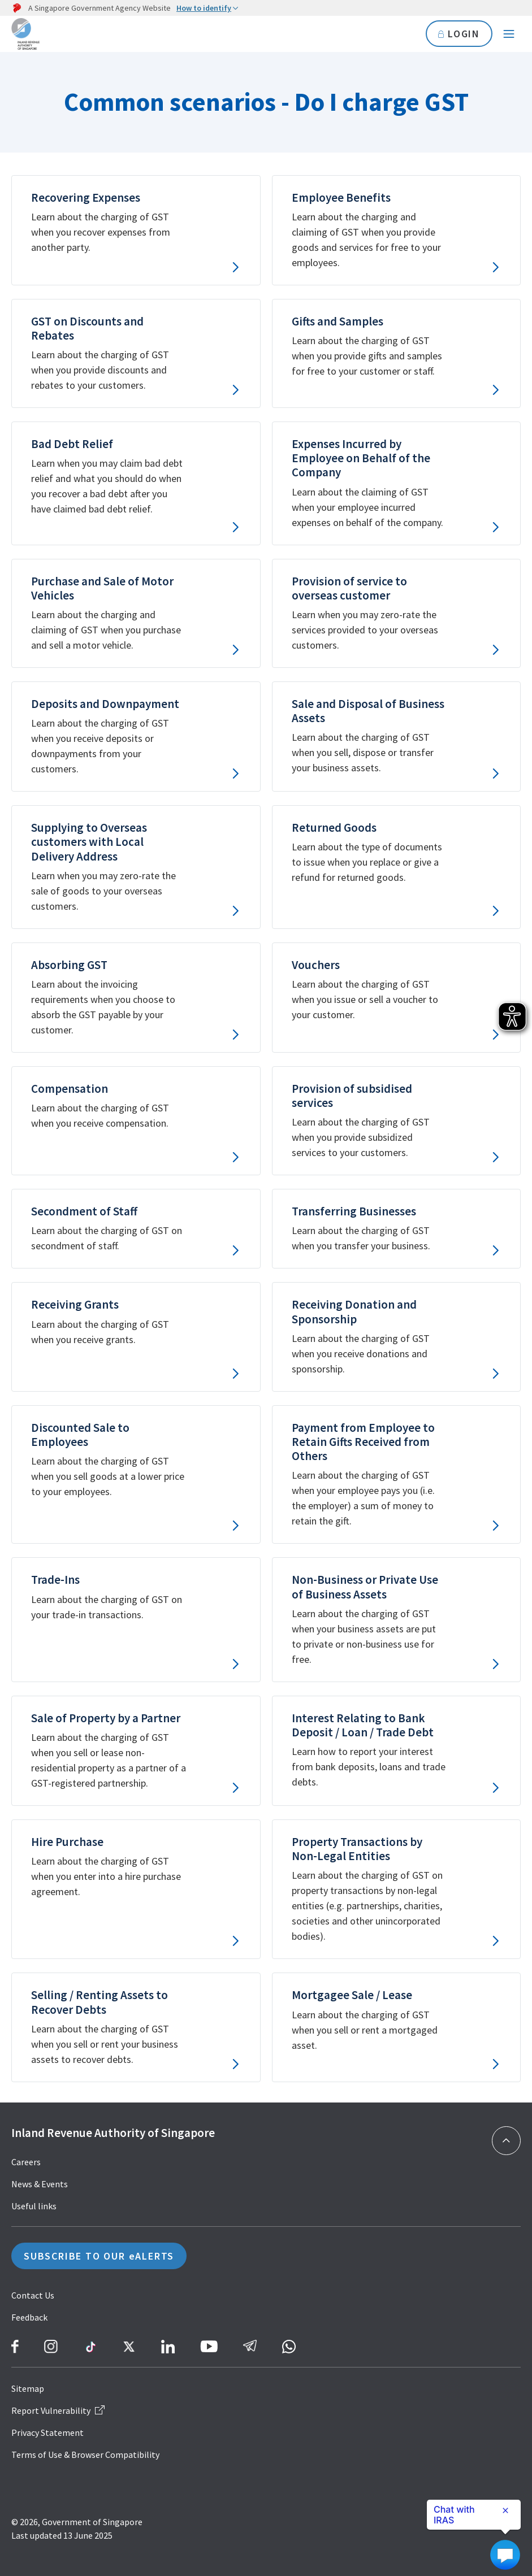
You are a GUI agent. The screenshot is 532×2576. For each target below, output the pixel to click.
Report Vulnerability (58, 2410)
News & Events (39, 2184)
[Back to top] (506, 2140)
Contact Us (32, 2295)
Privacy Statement (47, 2432)
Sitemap (27, 2388)
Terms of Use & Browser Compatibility (85, 2454)
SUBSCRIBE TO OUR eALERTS (99, 2255)
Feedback (29, 2317)
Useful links (34, 2206)
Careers (26, 2161)
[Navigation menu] (509, 34)
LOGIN (459, 33)
